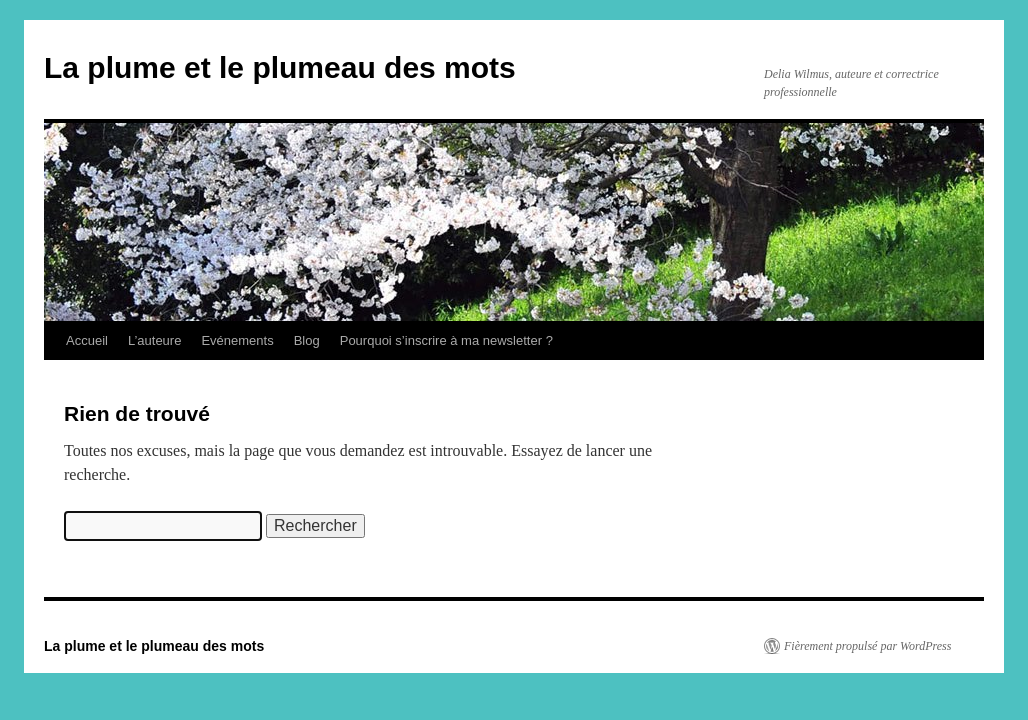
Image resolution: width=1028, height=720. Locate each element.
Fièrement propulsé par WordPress (867, 646)
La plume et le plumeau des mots (280, 67)
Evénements (237, 340)
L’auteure (155, 340)
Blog (307, 340)
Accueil (87, 340)
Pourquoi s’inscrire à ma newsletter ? (446, 340)
